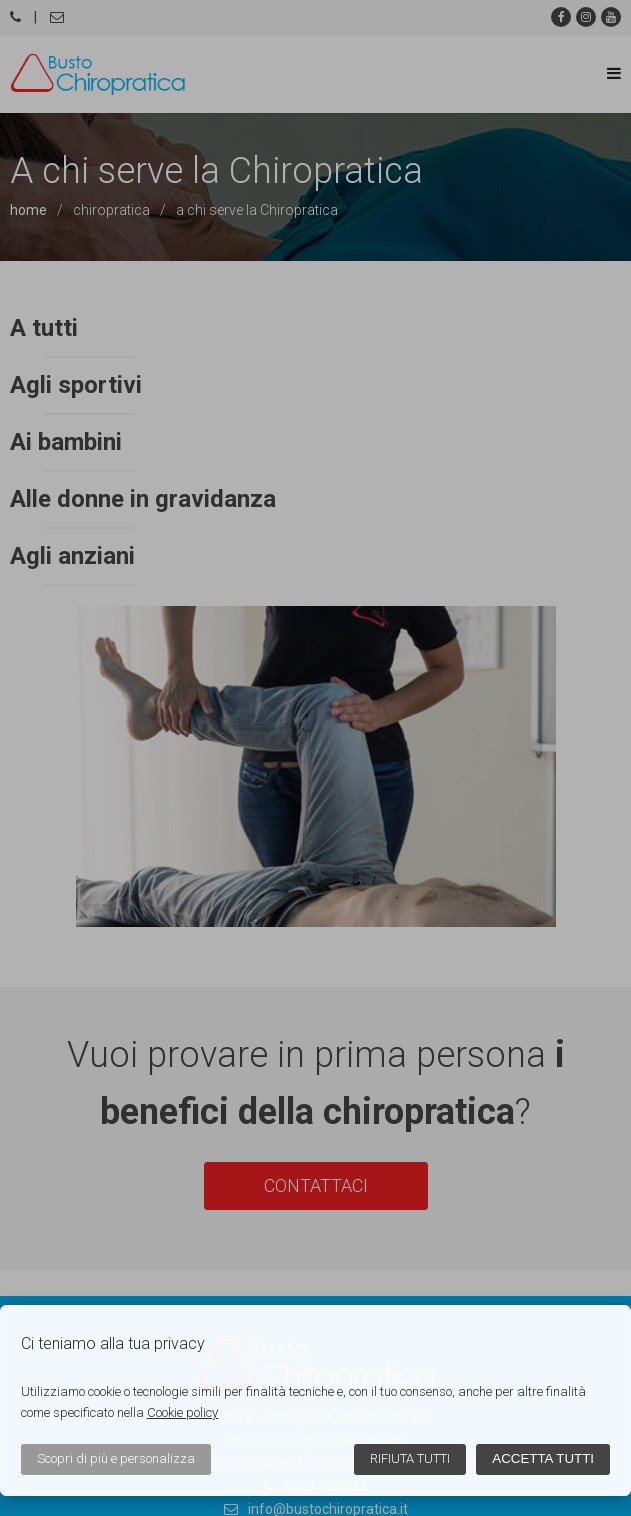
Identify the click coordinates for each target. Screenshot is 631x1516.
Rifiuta (410, 1458)
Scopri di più (116, 1458)
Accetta (543, 1458)
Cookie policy (182, 1412)
